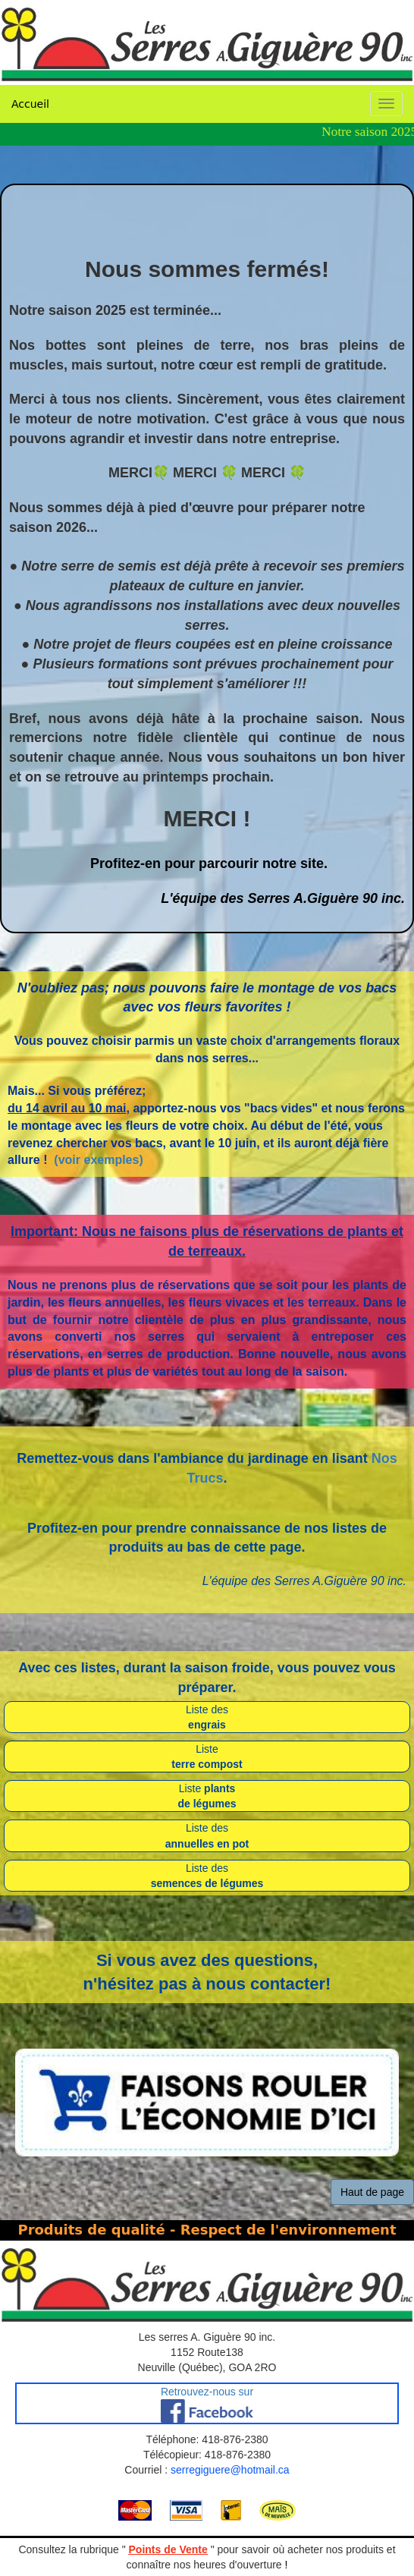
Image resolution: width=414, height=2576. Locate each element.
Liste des (207, 1709)
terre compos (205, 1764)
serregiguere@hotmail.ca (230, 2470)
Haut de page (372, 2192)
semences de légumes (207, 1883)
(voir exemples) (98, 1159)
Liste (207, 1749)
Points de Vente (168, 2549)
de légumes (206, 1804)
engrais (207, 1725)
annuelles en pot (207, 1844)
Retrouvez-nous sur (207, 2392)
